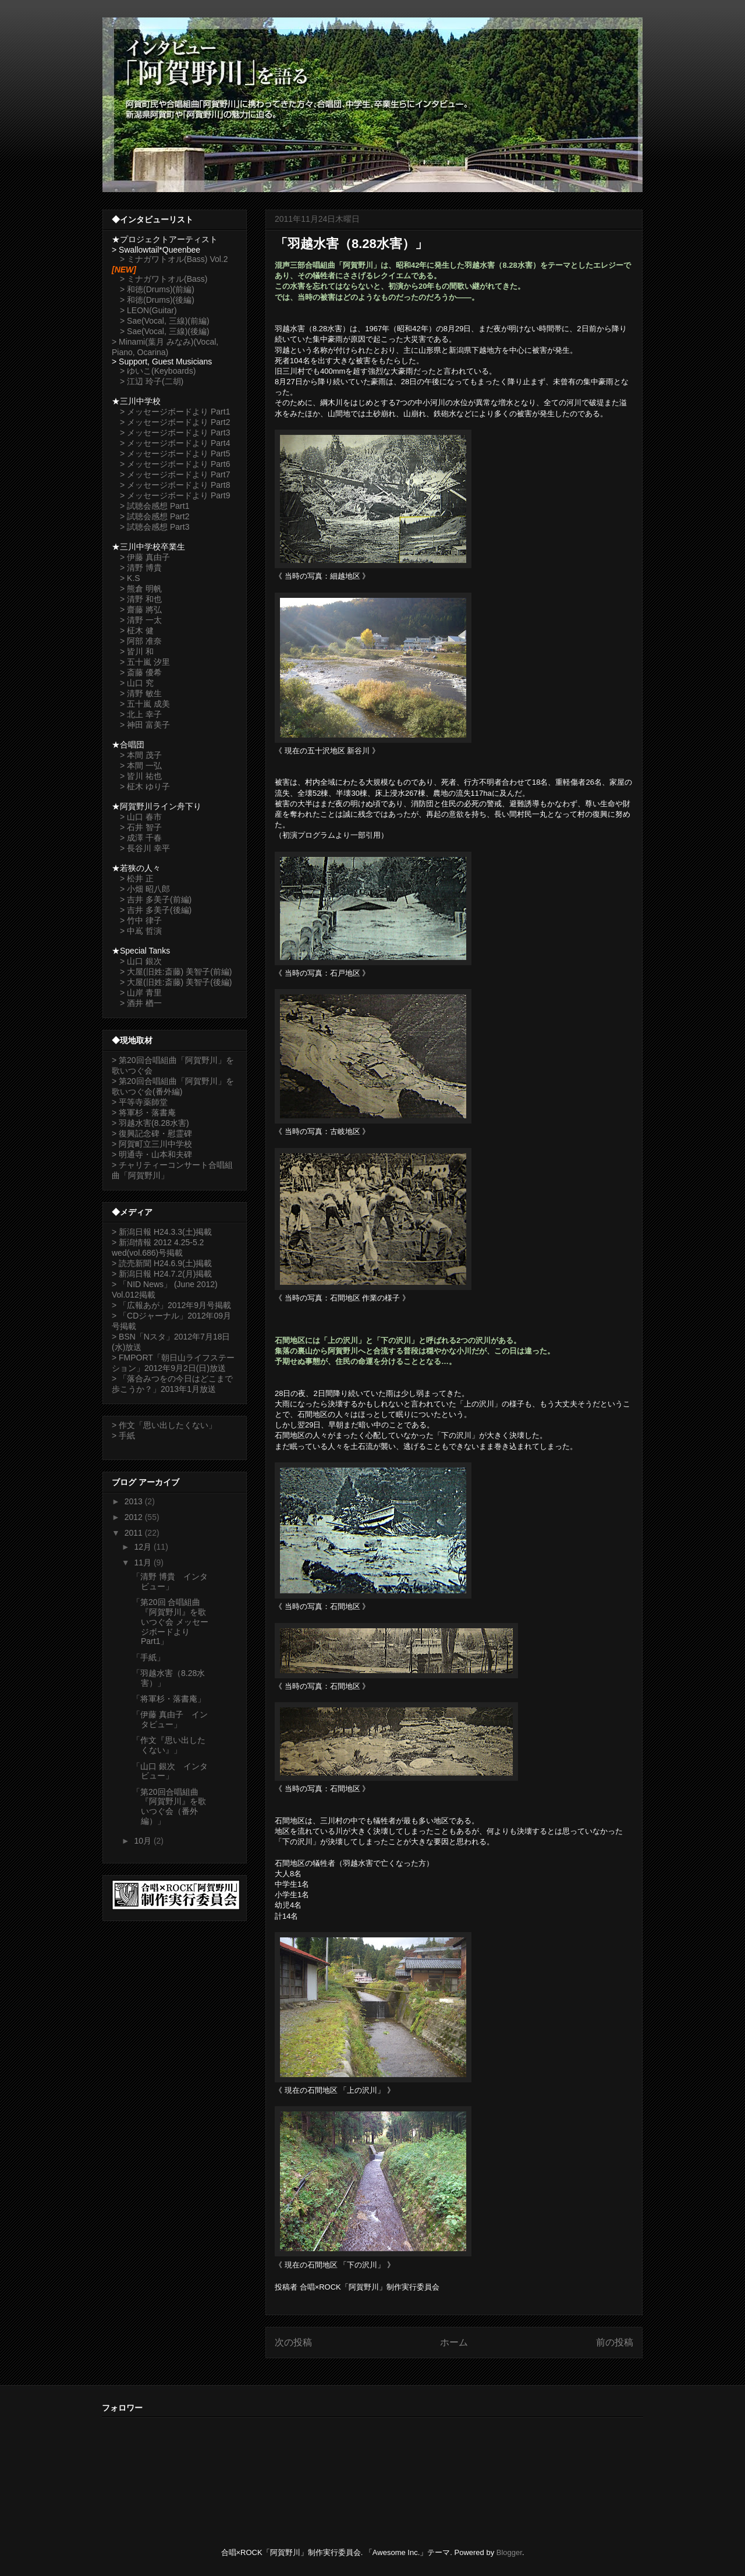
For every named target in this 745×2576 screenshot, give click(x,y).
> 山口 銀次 (141, 961)
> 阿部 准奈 (141, 641)
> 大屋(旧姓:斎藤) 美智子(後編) (176, 982)
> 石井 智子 (141, 827)
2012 (135, 1517)
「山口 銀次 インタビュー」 (170, 1771)
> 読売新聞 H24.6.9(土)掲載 (162, 1263)
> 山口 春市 (141, 816)
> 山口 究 (137, 683)
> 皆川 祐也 (141, 776)
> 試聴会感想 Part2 (154, 516)
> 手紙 (123, 1435)
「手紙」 (148, 1657)
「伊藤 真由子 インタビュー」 (170, 1719)
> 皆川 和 (137, 651)
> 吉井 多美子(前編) (155, 899)
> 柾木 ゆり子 (145, 786)
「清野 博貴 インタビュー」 (170, 1581)
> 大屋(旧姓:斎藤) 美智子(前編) (176, 971)
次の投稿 (293, 2342)
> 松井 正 (137, 878)
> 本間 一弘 (141, 765)
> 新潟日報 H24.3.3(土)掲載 (162, 1231)
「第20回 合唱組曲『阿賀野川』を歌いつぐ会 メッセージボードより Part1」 (170, 1621)
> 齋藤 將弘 (141, 609)
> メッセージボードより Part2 (175, 422)
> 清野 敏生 (141, 693)
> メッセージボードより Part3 (175, 432)
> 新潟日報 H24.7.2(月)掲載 (162, 1273)
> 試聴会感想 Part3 (154, 527)
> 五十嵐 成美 (145, 703)
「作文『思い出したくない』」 (168, 1745)
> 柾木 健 (137, 630)
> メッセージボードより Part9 (175, 495)
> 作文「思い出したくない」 (164, 1425)
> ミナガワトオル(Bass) (164, 279)
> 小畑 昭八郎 (145, 889)
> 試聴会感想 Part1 (154, 506)
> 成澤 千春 (141, 837)
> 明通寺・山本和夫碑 (152, 1154)
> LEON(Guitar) (148, 310)
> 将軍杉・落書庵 (144, 1112)
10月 (143, 1840)
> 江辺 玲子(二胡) (151, 381)
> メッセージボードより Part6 (175, 464)
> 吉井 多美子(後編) (155, 910)
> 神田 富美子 (145, 724)
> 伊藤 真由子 (145, 557)
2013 (135, 1501)
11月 (143, 1562)
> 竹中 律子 (141, 920)
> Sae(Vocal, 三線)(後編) (165, 331)
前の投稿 (614, 2342)
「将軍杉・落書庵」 (168, 1698)
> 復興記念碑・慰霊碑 (152, 1133)
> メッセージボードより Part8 (175, 485)
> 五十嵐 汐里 (145, 662)
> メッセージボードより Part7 (175, 474)
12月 (143, 1546)
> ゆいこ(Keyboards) (158, 370)
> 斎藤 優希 (141, 672)
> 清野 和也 (141, 599)
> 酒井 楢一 (141, 1003)
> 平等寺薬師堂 (140, 1102)
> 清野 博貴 (141, 567)
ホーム (454, 2342)
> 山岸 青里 (141, 992)
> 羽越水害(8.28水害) (150, 1123)
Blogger (509, 2552)
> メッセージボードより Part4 (175, 443)
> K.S (130, 578)
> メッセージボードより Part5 (175, 453)
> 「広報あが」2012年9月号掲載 (171, 1305)
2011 (135, 1532)
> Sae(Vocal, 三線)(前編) (165, 320)
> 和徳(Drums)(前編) (157, 289)
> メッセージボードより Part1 (175, 411)
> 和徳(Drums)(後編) (157, 299)
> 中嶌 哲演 (141, 931)
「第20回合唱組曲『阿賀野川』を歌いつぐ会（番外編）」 (169, 1806)
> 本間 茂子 (141, 755)
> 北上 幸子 (141, 714)
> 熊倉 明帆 (141, 588)
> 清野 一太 (141, 620)
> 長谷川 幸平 (145, 848)
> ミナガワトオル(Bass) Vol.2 (174, 259)
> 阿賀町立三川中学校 (152, 1144)
